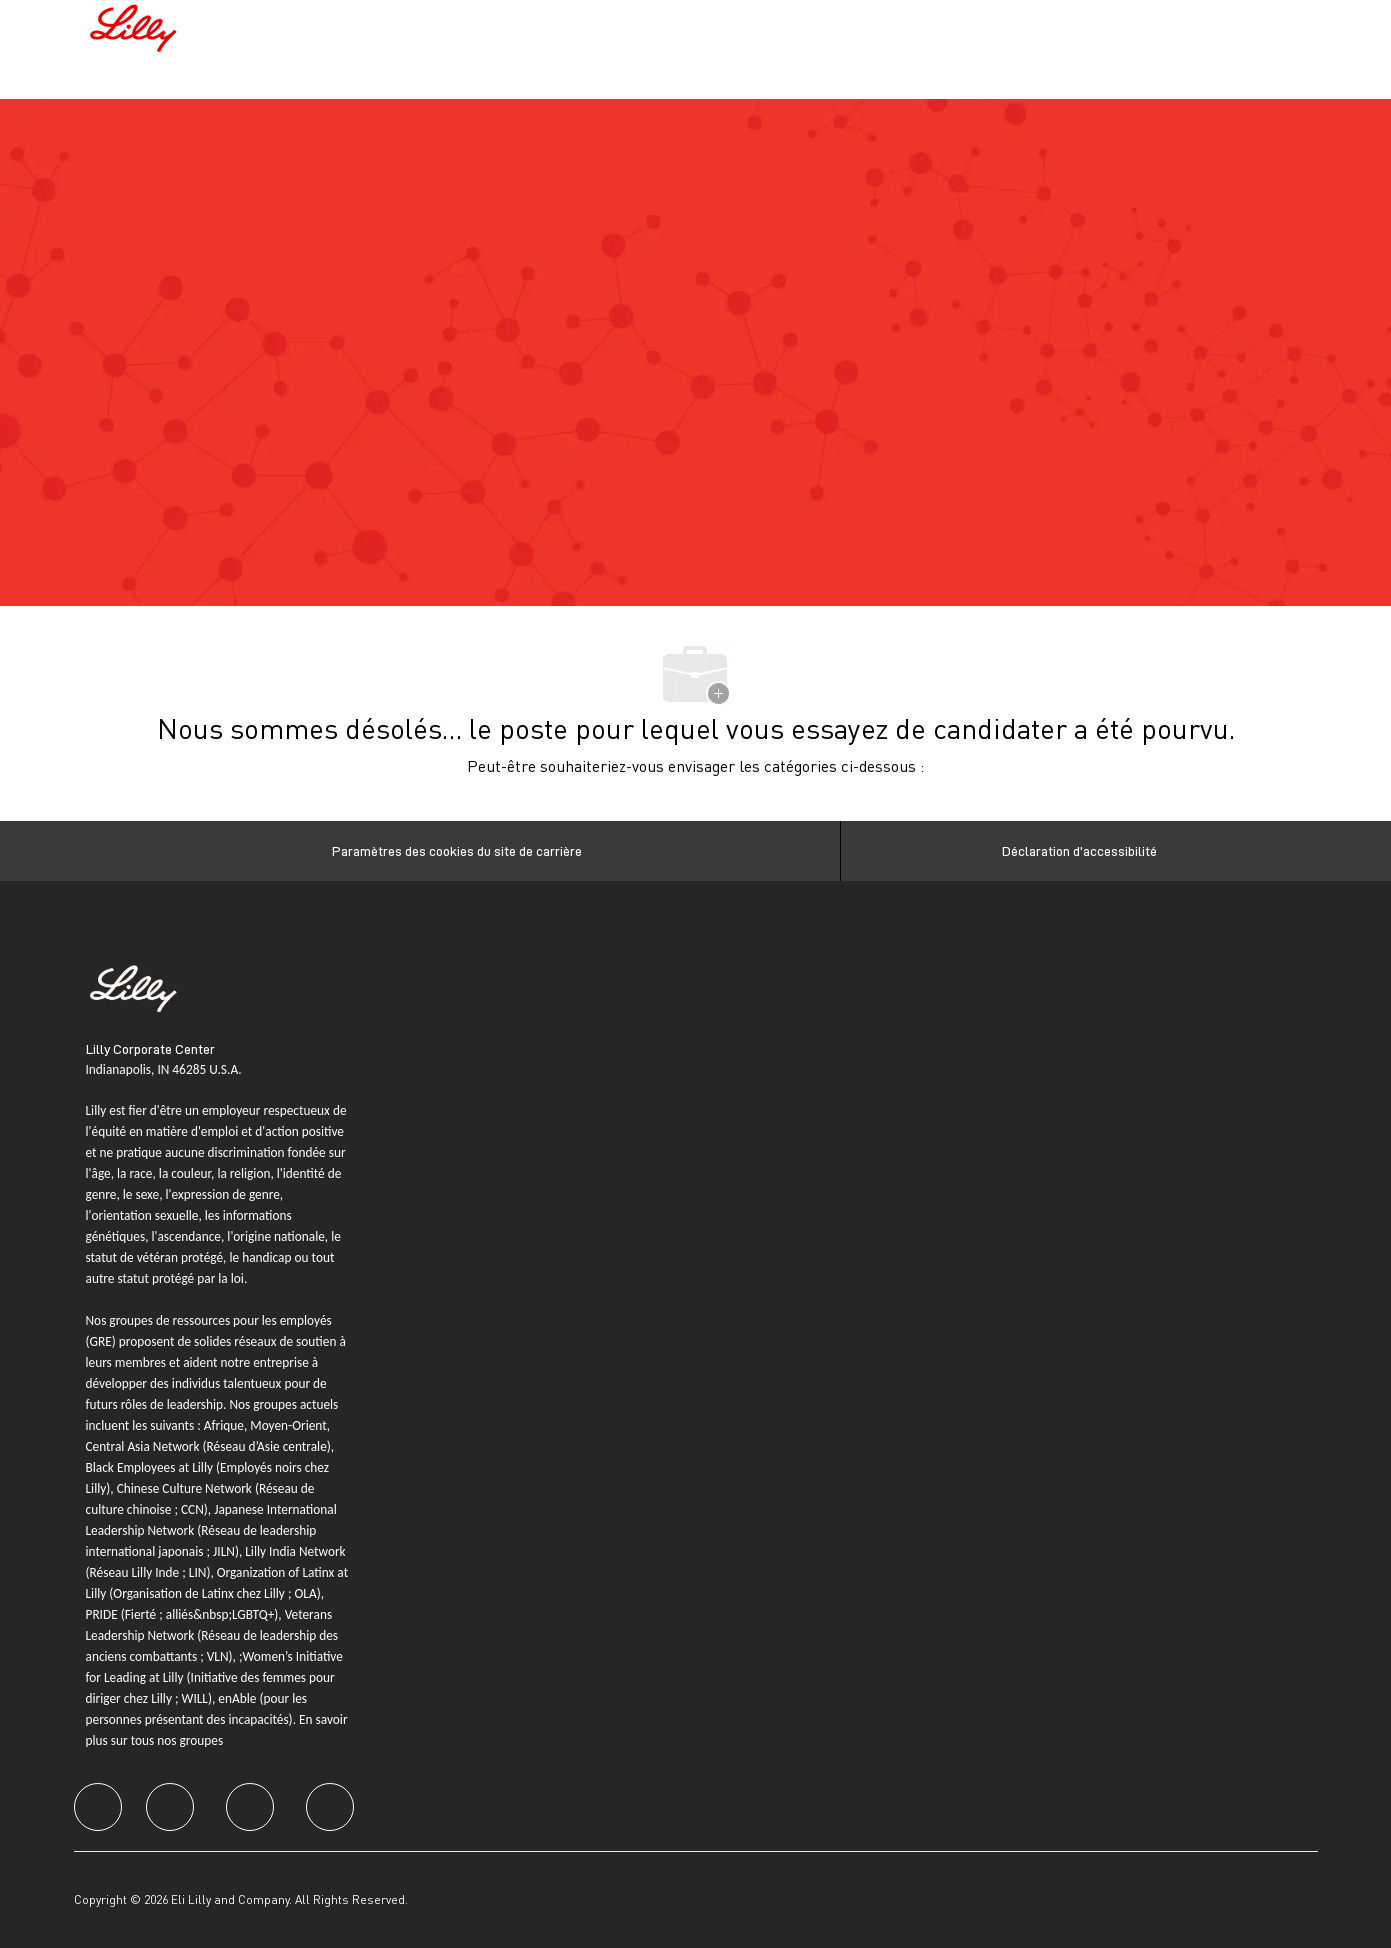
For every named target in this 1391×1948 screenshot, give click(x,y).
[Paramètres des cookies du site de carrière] (457, 851)
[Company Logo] (136, 25)
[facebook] (98, 1807)
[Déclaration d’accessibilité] (1079, 851)
